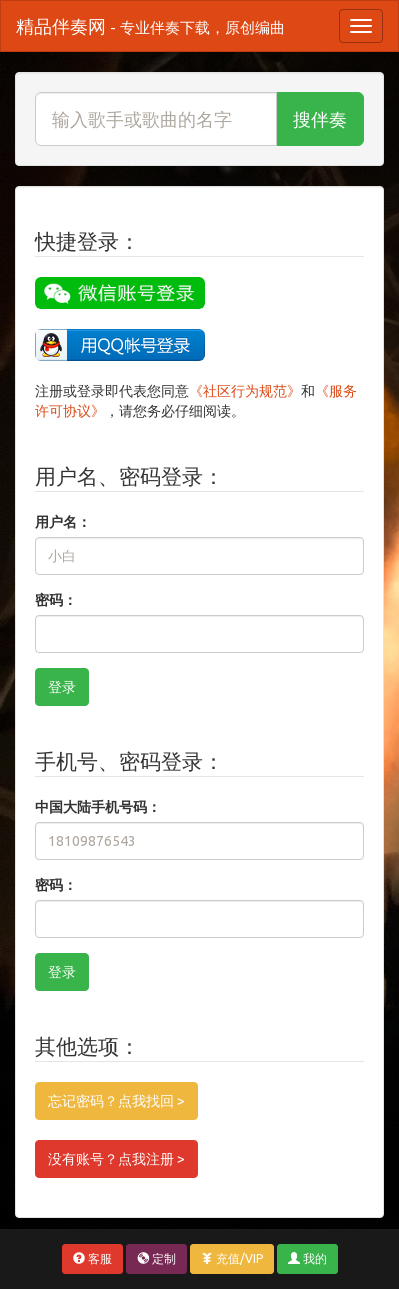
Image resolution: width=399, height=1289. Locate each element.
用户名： (63, 522)
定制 (156, 1258)
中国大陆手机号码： (98, 807)
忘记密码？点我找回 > (116, 1101)
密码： (56, 600)
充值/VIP (232, 1258)
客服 (92, 1258)
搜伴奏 (320, 119)
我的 (307, 1258)
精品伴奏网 (150, 26)
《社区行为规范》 (245, 391)
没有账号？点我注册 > (116, 1159)
